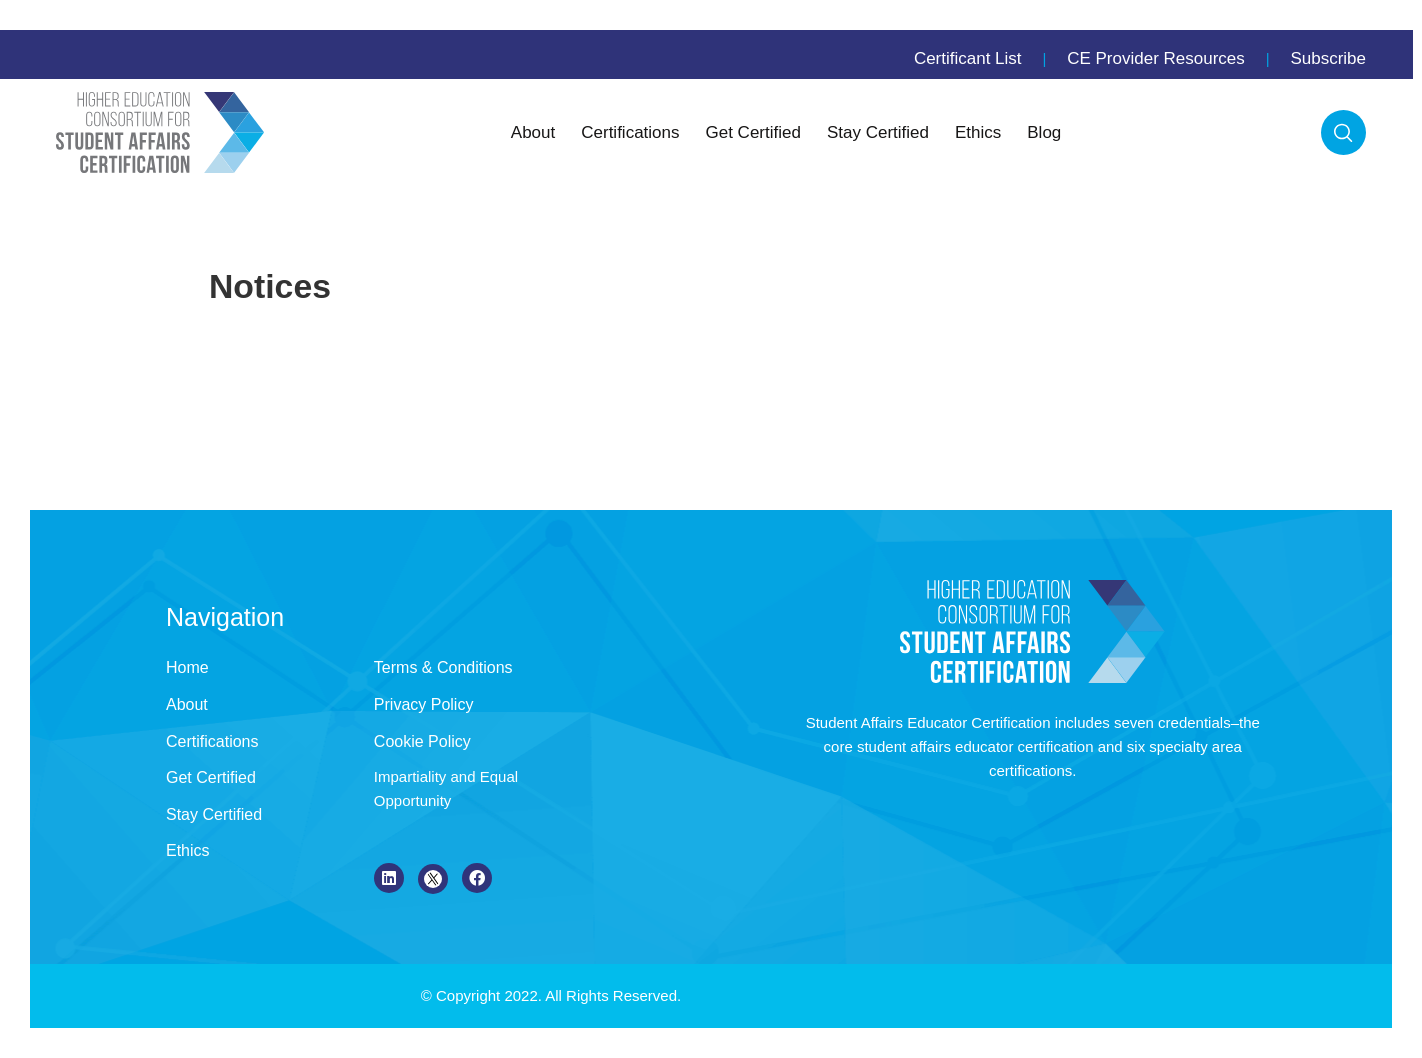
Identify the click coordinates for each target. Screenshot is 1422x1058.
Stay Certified (878, 132)
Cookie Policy (422, 741)
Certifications (630, 132)
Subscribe (1328, 58)
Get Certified (753, 132)
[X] (433, 879)
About (533, 132)
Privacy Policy (424, 704)
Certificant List (968, 58)
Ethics (978, 132)
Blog (1044, 132)
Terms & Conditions (443, 667)
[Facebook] (477, 878)
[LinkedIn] (389, 878)
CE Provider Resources (1156, 58)
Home (187, 667)
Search (1343, 132)
